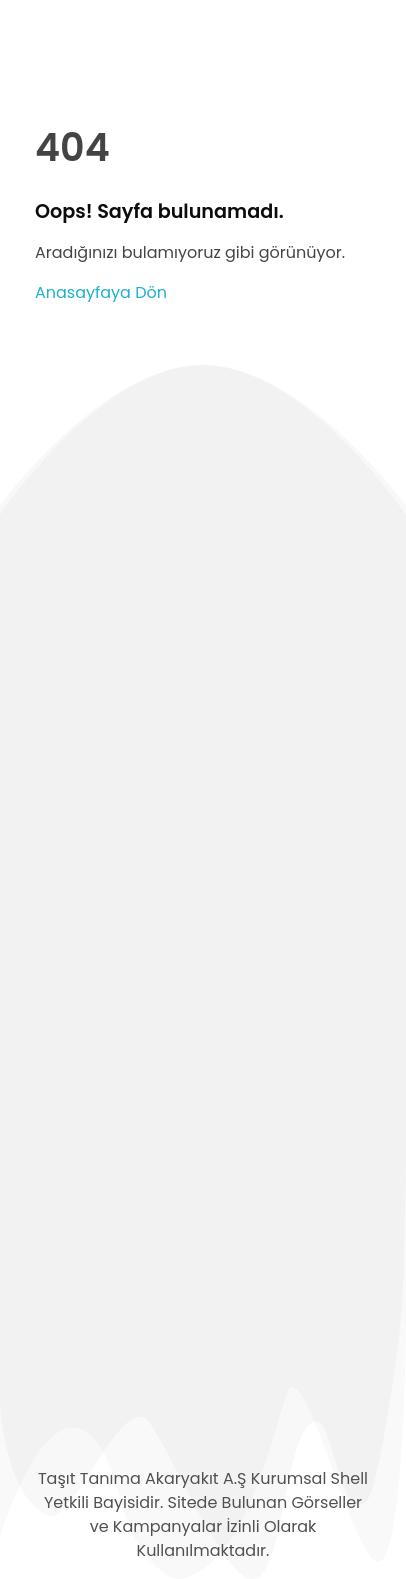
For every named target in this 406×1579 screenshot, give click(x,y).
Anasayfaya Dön (101, 292)
